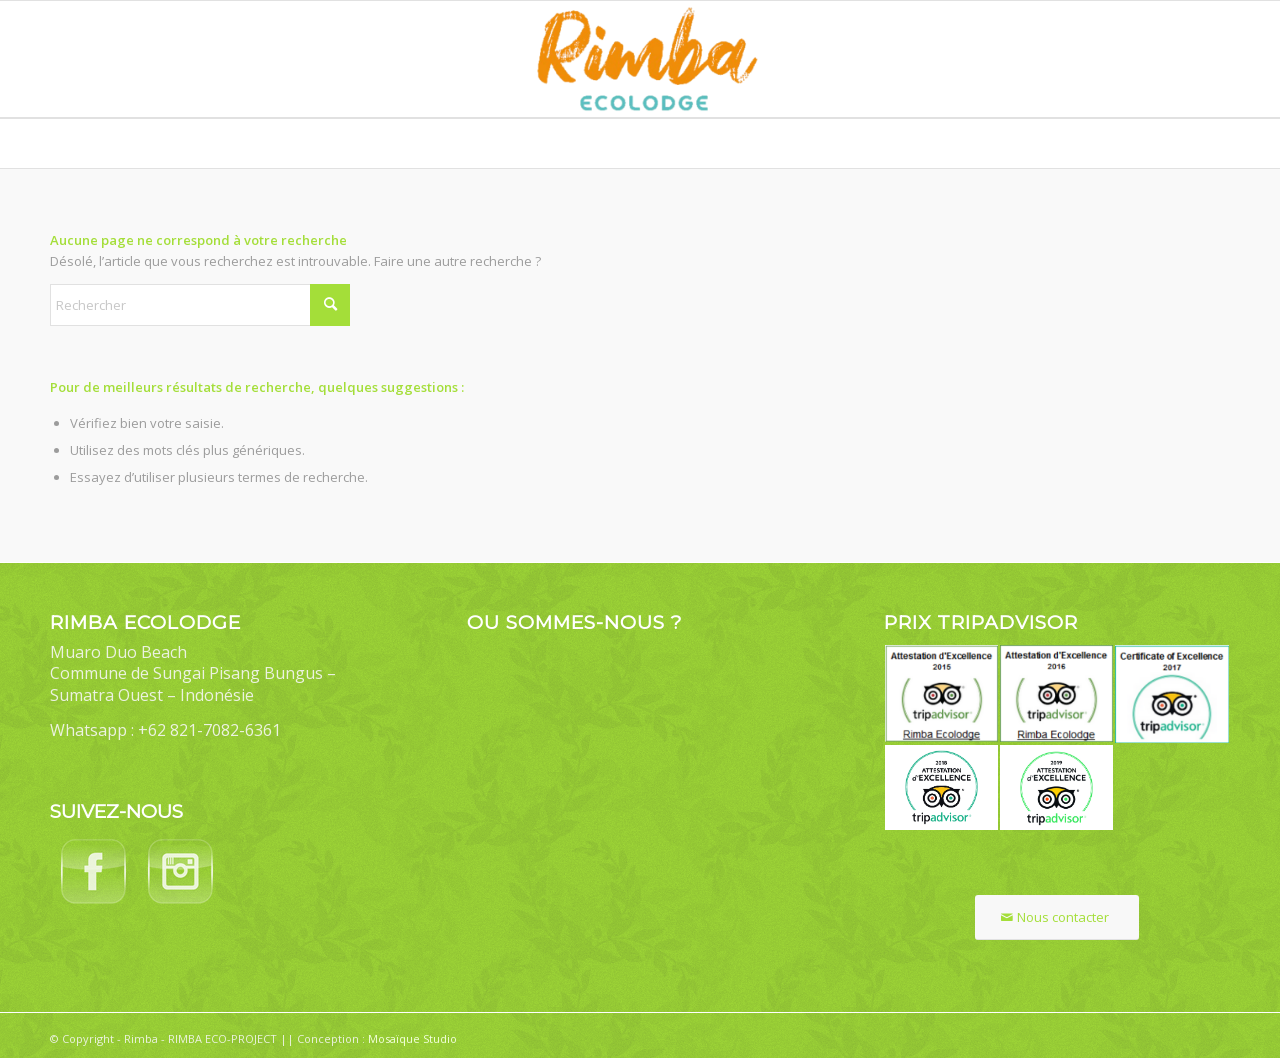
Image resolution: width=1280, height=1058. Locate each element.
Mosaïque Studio (412, 1038)
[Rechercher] (200, 305)
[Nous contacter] (1057, 917)
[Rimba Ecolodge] (640, 59)
